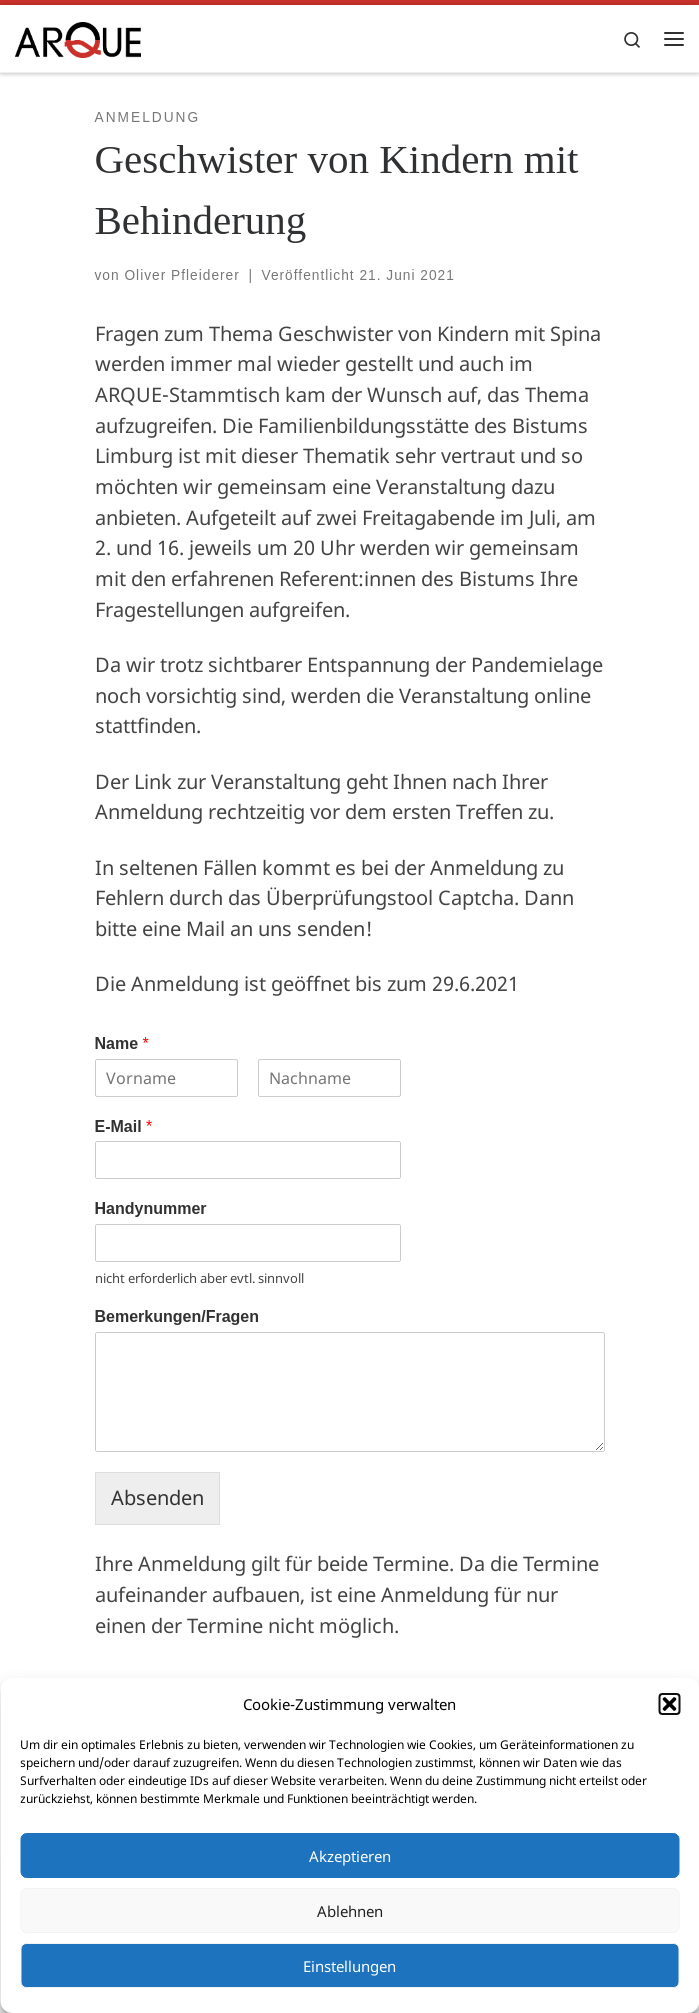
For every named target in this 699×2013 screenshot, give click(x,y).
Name (122, 1043)
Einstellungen (349, 1966)
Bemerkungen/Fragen (177, 1316)
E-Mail (124, 1126)
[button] (669, 1704)
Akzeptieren (350, 1856)
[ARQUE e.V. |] (78, 37)
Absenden (157, 1497)
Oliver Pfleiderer (181, 275)
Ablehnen (350, 1911)
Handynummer (151, 1208)
